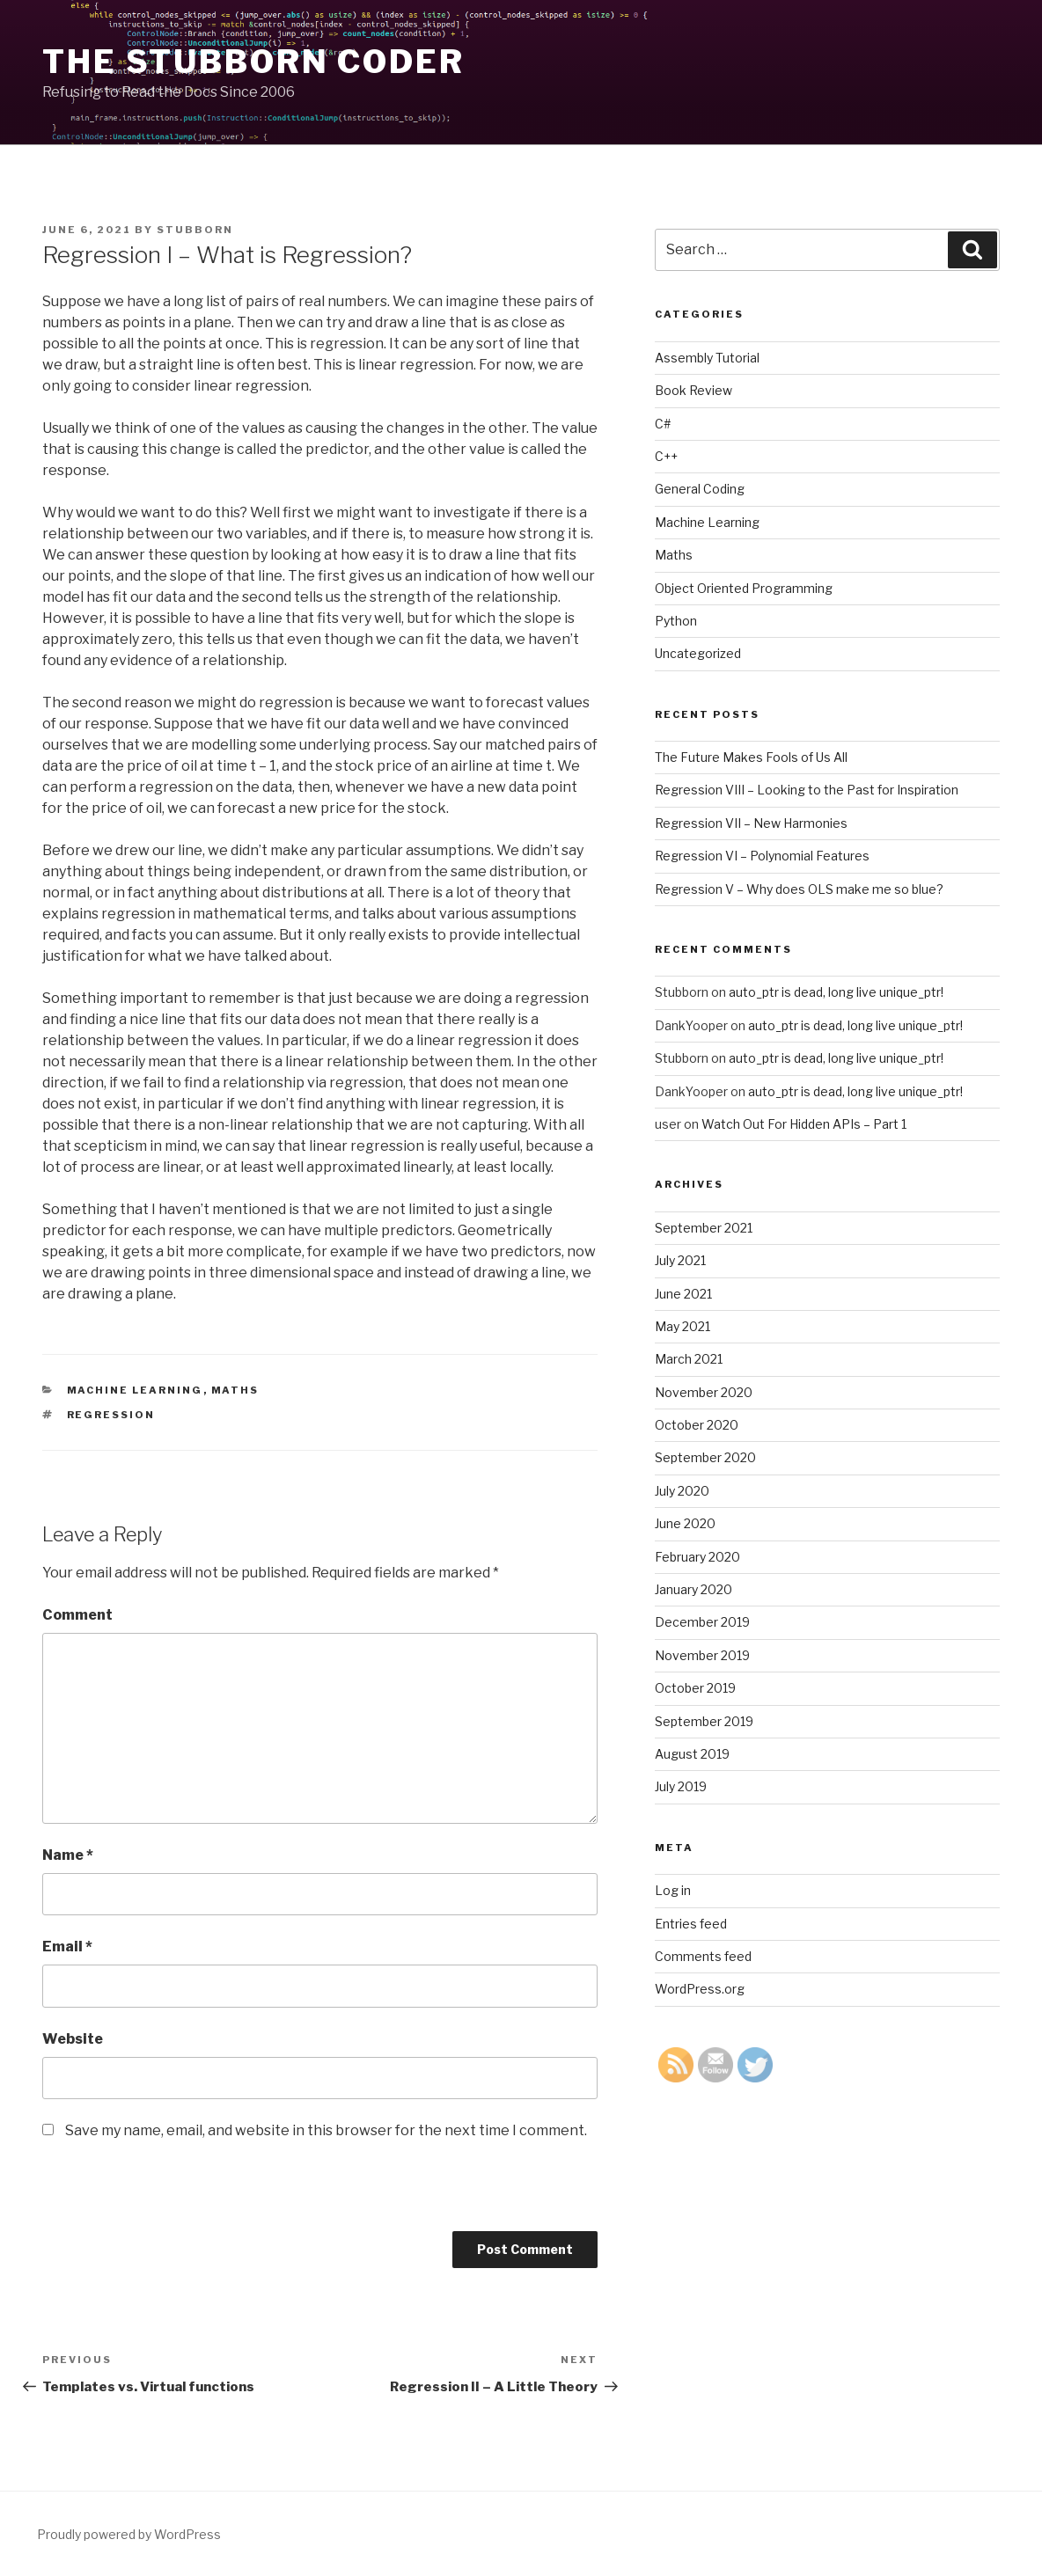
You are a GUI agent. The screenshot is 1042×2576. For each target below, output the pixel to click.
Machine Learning (135, 1390)
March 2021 (689, 1358)
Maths (235, 1390)
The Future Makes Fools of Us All (751, 757)
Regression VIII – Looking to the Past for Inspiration (806, 789)
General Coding (700, 488)
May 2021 (682, 1326)
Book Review (693, 390)
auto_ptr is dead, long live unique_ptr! (836, 991)
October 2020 (696, 1424)
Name (67, 1855)
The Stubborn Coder (253, 61)
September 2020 (705, 1457)
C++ (666, 456)
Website (72, 2039)
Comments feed (703, 1956)
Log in (673, 1890)
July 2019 (681, 1786)
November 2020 (703, 1392)
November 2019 (702, 1655)
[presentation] (176, 2197)
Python (676, 620)
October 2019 (695, 1687)
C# (663, 423)
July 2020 (682, 1490)
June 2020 (685, 1523)
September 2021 (703, 1227)
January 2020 (693, 1589)
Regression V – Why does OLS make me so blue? (799, 889)
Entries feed (691, 1923)
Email (67, 1946)
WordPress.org (700, 1988)
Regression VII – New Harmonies (751, 823)
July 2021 (680, 1260)
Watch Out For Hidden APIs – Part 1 (803, 1123)
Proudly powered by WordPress (129, 2534)
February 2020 (697, 1556)
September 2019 (704, 1721)
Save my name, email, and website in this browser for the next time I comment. (326, 2130)
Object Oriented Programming (744, 588)
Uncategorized (698, 653)
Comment (77, 1614)
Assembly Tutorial (707, 357)
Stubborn (195, 229)
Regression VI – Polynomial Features (762, 855)
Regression (111, 1415)
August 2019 (692, 1753)
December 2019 (702, 1621)
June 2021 (683, 1293)
